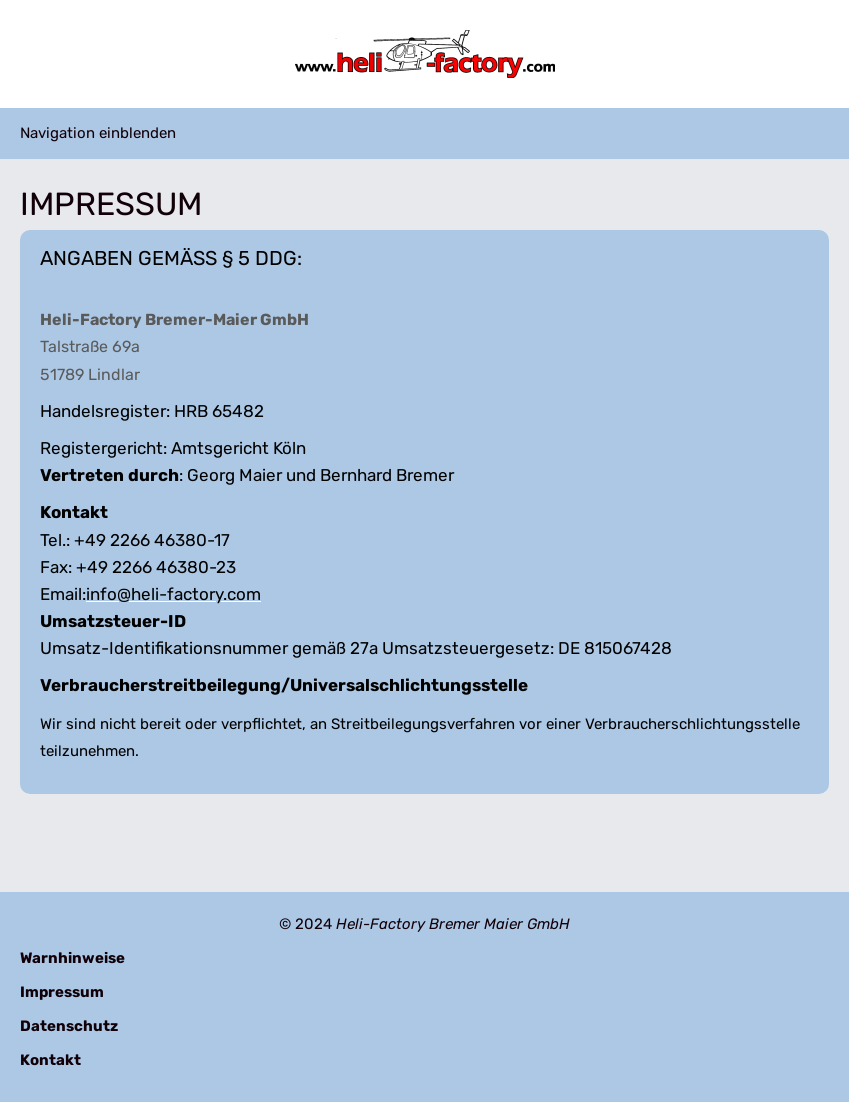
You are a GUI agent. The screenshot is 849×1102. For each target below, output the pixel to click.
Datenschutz (69, 1026)
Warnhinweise (72, 958)
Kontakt (50, 1060)
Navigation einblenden (98, 133)
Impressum (62, 992)
